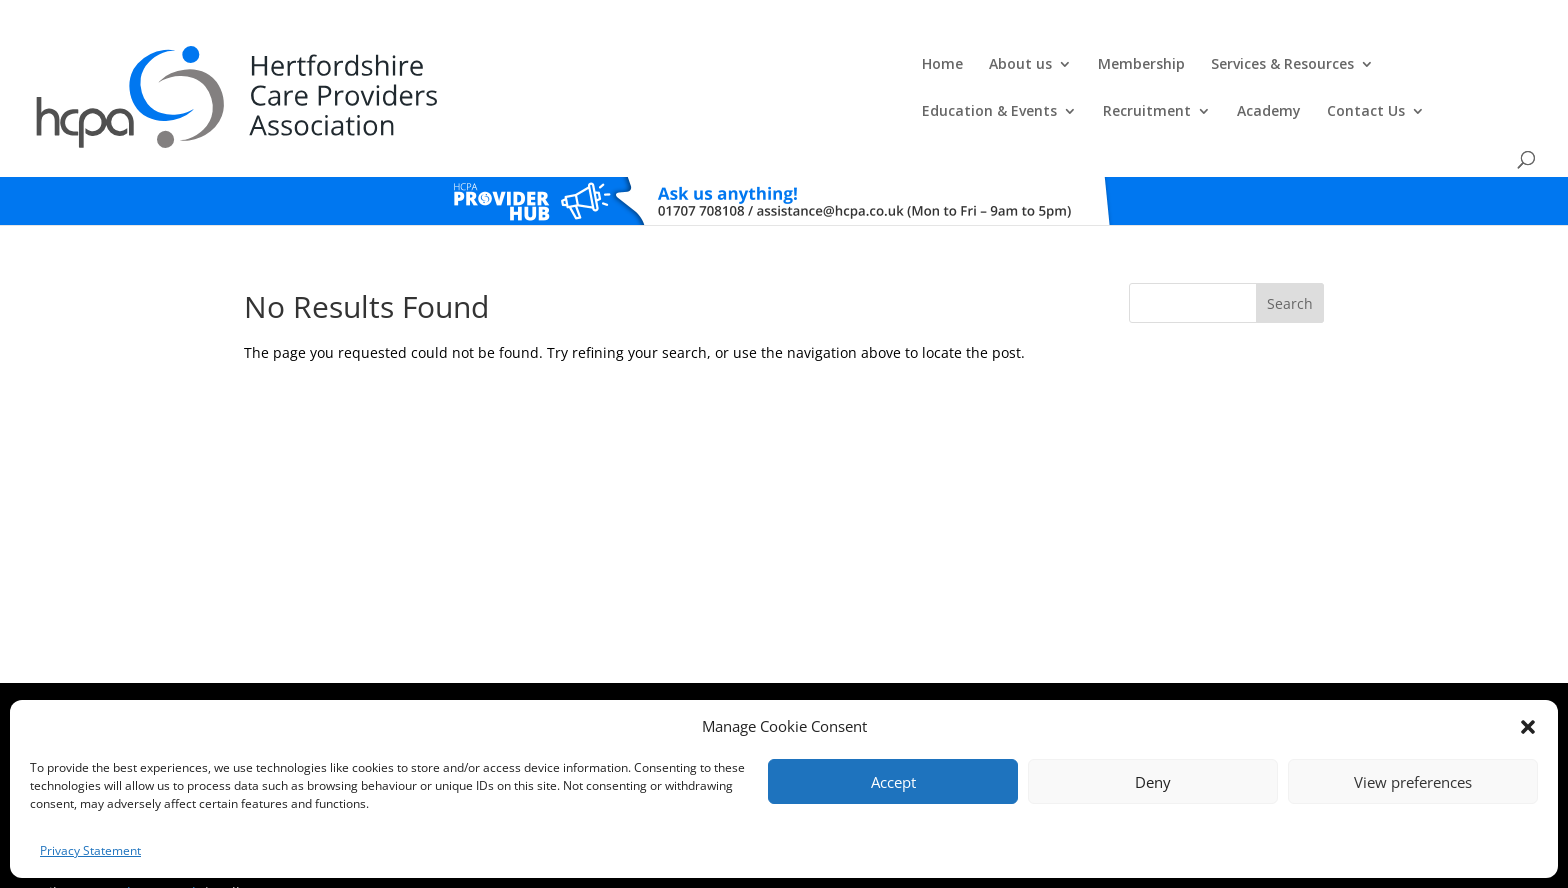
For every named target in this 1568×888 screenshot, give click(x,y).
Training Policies (982, 678)
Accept (893, 782)
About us (540, 66)
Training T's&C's (884, 678)
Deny (1153, 782)
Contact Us (1364, 66)
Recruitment (1145, 66)
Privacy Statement (90, 850)
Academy (1267, 66)
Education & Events (987, 66)
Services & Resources (802, 66)
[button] (1528, 727)
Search (1290, 255)
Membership (661, 66)
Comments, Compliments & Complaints (640, 678)
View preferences (1413, 782)
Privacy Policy (792, 678)
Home (462, 66)
